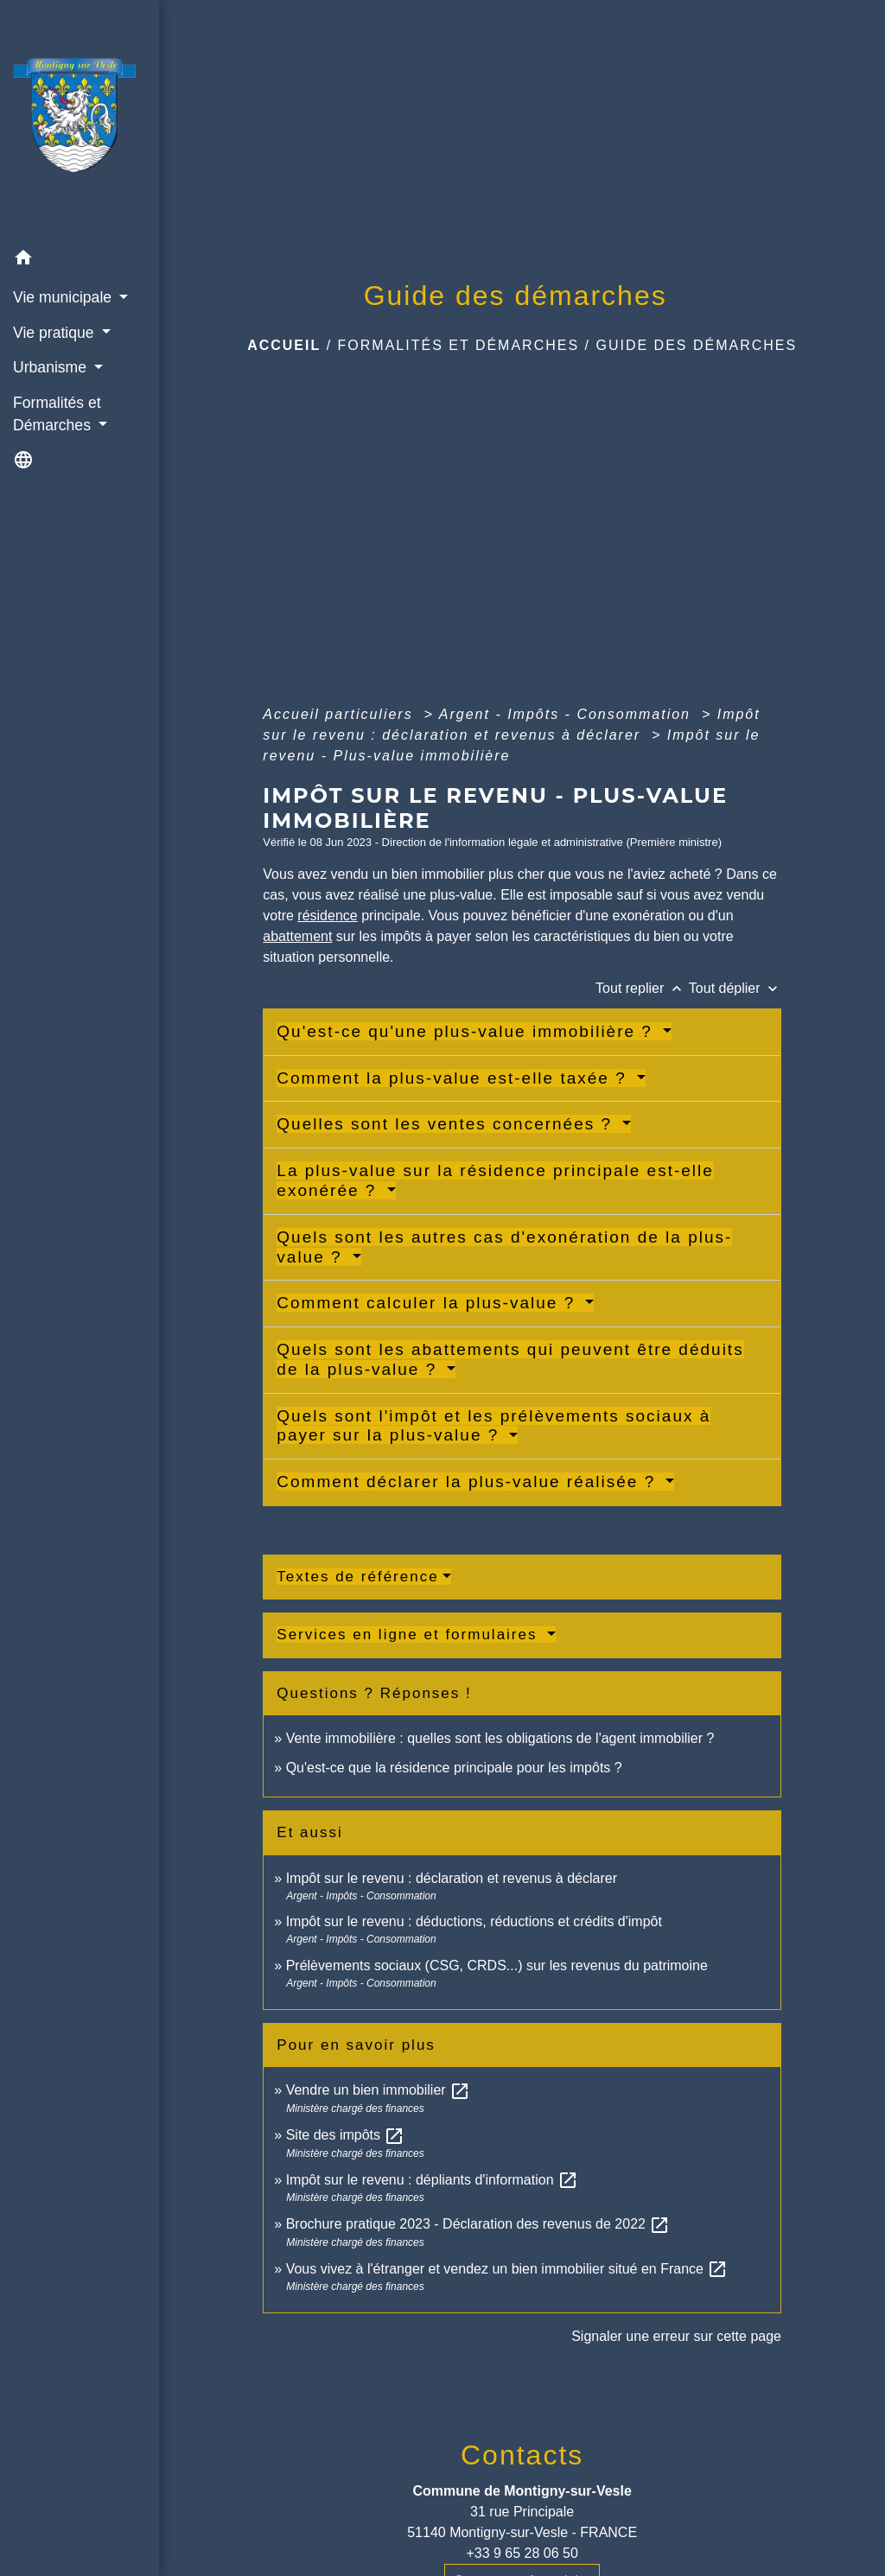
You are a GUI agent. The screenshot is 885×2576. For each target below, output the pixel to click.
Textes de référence (357, 1576)
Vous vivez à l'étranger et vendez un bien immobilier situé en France (507, 2268)
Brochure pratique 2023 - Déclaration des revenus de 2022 (478, 2224)
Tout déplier (735, 988)
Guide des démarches (696, 345)
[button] (79, 260)
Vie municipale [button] (64, 297)
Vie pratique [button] (55, 332)
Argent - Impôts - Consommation (568, 714)
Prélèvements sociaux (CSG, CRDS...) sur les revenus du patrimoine (497, 1965)
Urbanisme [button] (52, 367)
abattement (297, 936)
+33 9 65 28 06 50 (521, 2553)
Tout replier (642, 988)
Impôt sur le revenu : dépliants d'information (432, 2179)
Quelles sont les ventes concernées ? (447, 1124)
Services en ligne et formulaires (410, 1634)
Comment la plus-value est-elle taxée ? (455, 1078)
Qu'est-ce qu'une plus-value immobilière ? (468, 1031)
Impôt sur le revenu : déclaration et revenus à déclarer (451, 1878)
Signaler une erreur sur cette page (676, 2336)
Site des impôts (345, 2135)
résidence (327, 915)
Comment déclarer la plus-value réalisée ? (469, 1481)
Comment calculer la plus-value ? (429, 1303)
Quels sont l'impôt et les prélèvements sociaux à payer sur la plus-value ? (493, 1426)
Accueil (284, 345)
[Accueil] (79, 120)
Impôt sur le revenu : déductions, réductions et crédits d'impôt (474, 1921)
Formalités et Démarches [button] (57, 414)
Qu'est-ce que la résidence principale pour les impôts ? (454, 1767)
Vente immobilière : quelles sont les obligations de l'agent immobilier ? (500, 1738)
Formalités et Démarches (459, 345)
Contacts (522, 2455)
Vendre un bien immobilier (378, 2090)
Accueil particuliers (340, 714)
